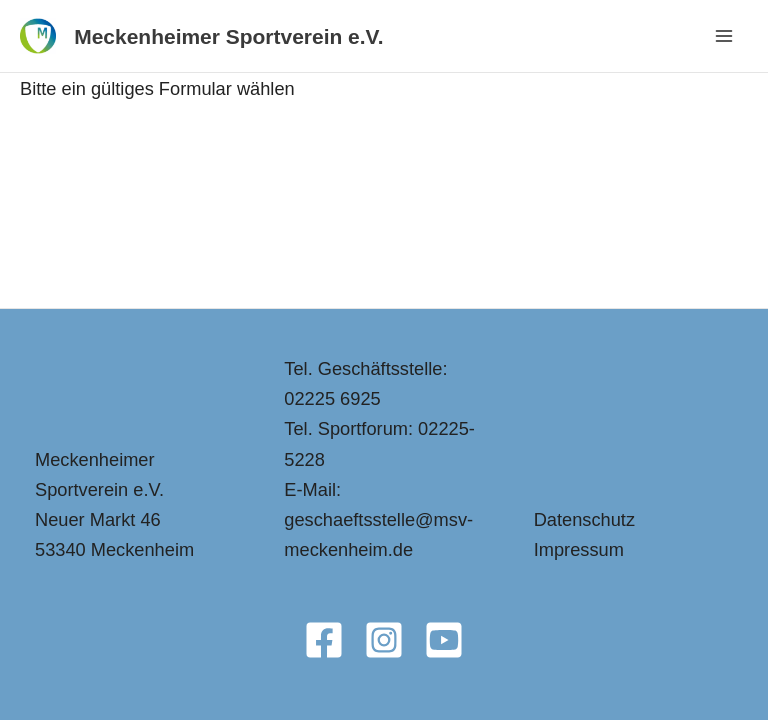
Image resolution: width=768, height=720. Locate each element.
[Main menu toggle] (724, 36)
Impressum (579, 549)
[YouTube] (444, 640)
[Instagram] (384, 640)
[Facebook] (324, 640)
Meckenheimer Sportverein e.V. (228, 36)
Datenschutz (584, 519)
